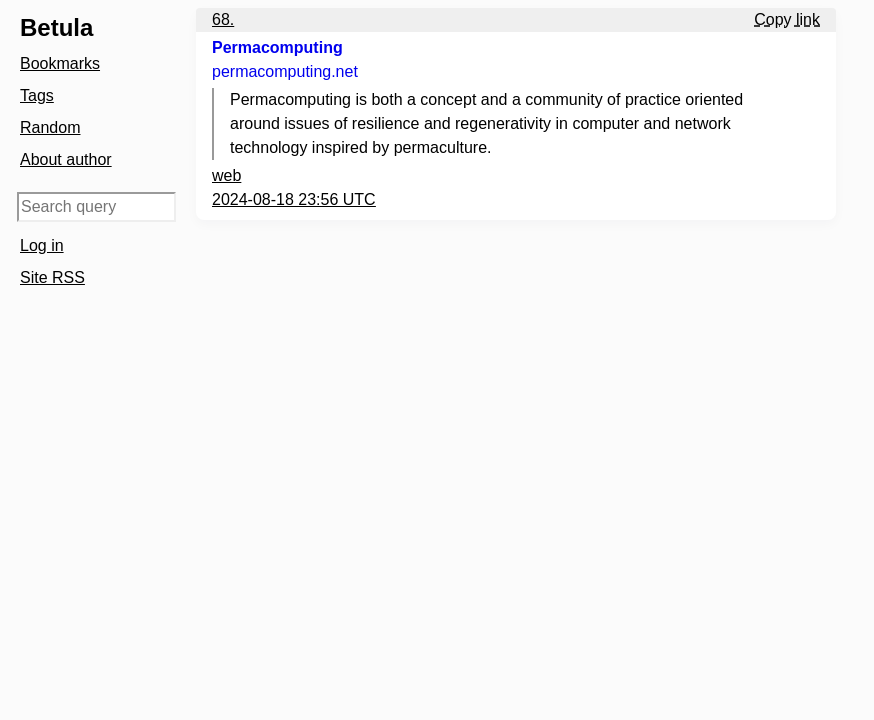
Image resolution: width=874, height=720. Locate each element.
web (226, 175)
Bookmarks (60, 63)
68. (223, 19)
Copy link (787, 19)
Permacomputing (277, 47)
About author (66, 159)
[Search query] (96, 207)
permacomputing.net (285, 71)
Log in (42, 245)
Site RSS (52, 277)
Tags (37, 95)
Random (50, 127)
